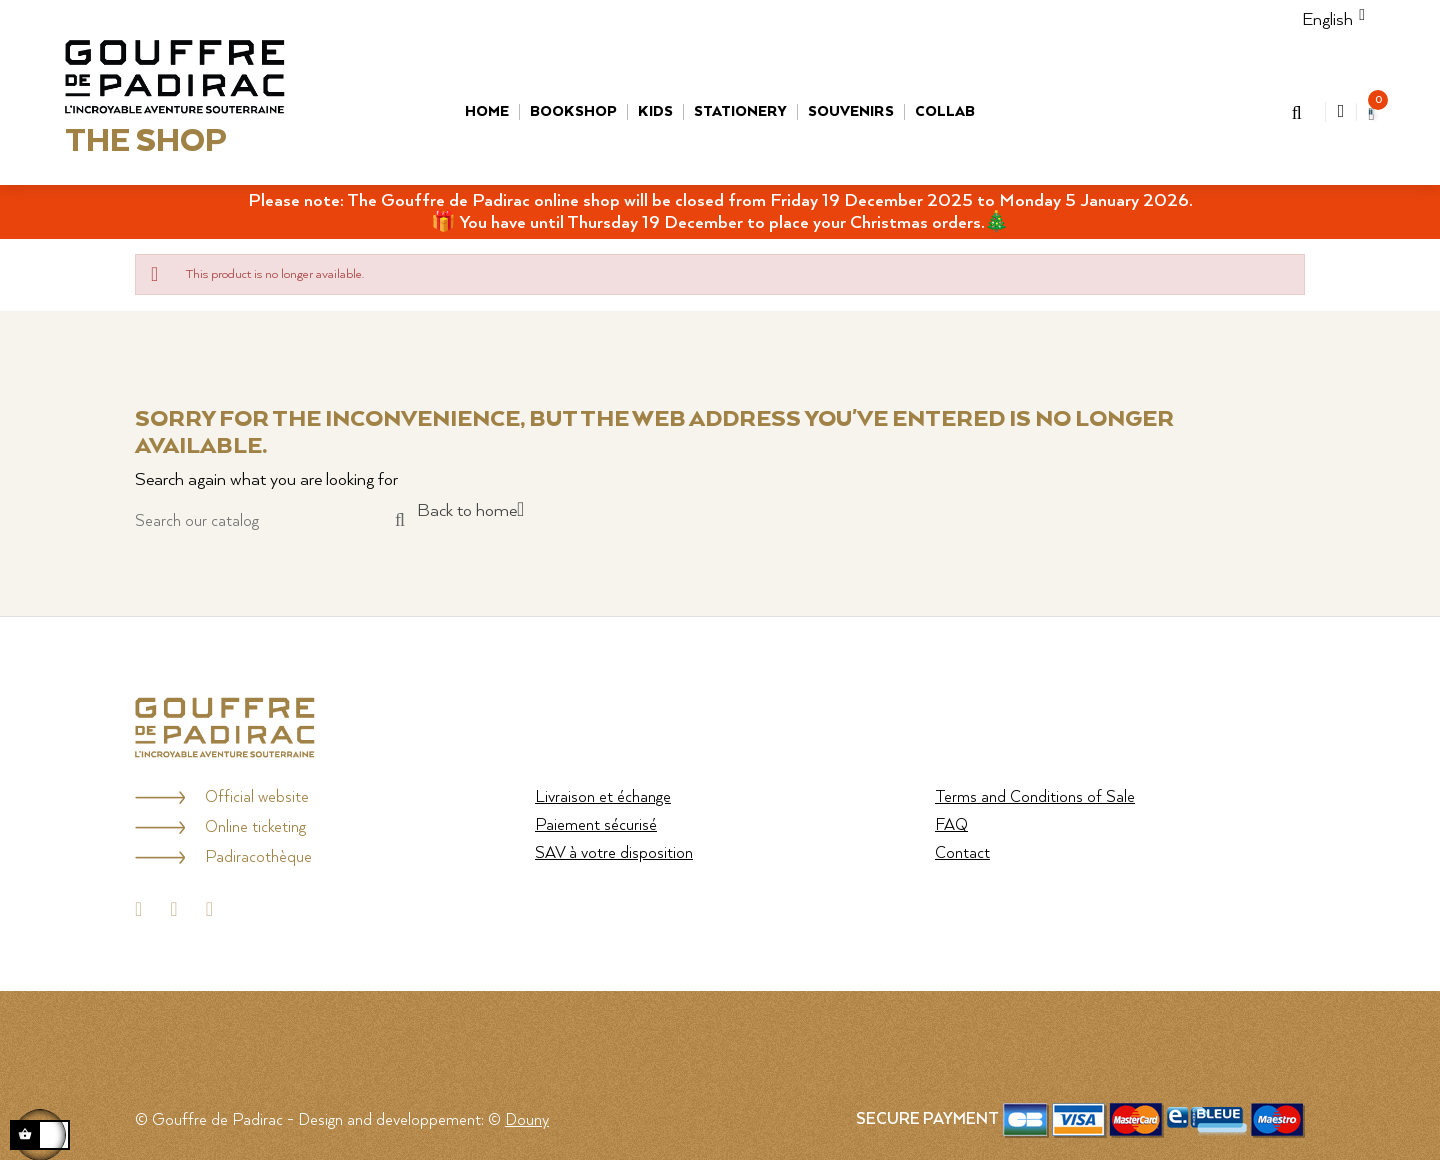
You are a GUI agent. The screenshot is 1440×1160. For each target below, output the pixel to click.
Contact (962, 853)
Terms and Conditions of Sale (1035, 797)
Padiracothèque (258, 857)
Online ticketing (255, 827)
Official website (257, 797)
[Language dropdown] (1327, 20)
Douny (527, 1120)
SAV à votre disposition (614, 853)
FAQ (951, 825)
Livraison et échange (603, 797)
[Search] (270, 521)
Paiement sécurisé (596, 825)
